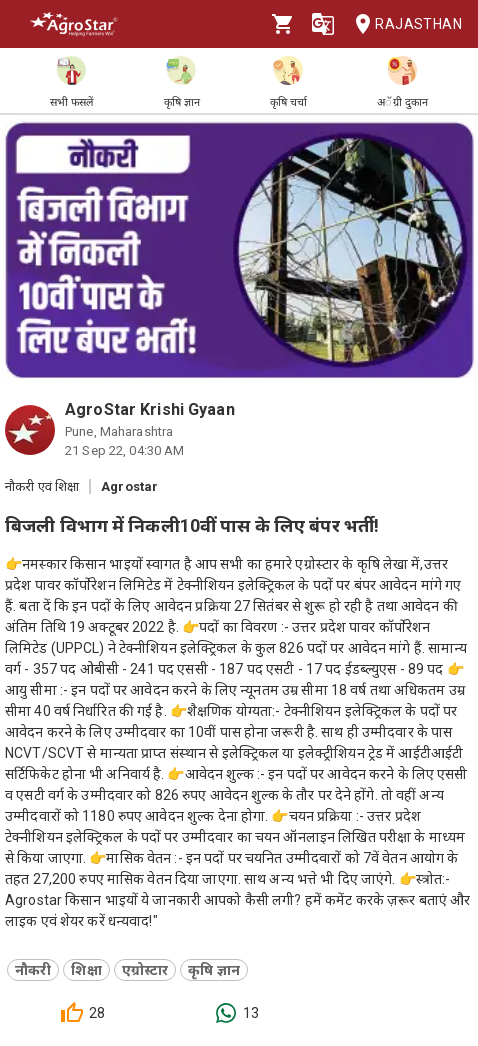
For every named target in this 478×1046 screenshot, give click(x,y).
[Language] (323, 24)
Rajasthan (402, 24)
